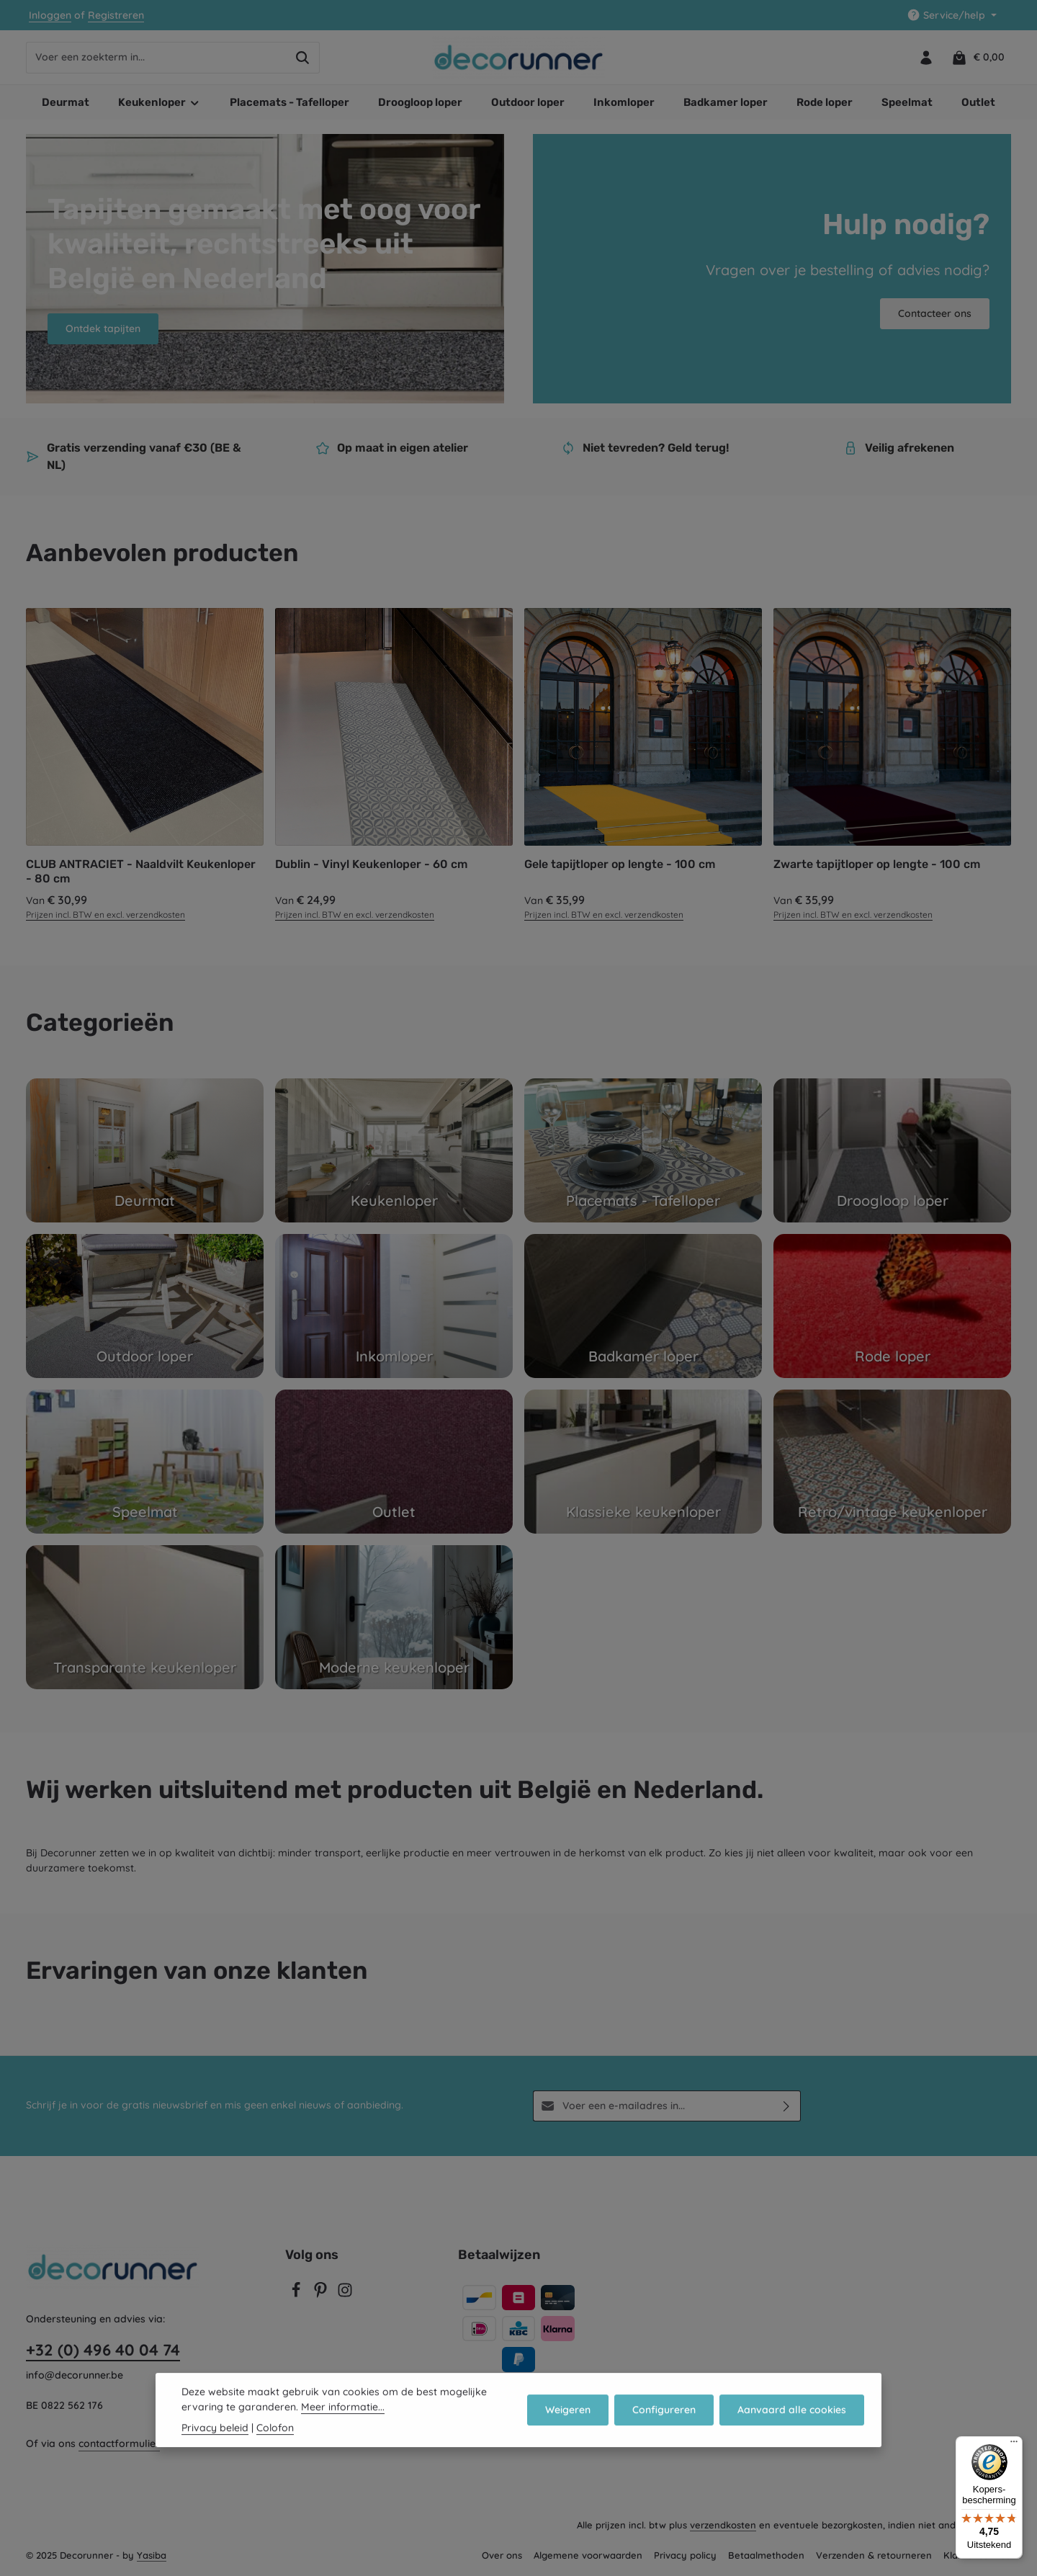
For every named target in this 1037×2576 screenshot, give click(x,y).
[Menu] (1014, 2445)
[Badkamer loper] (643, 1306)
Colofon (275, 2434)
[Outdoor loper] (145, 1306)
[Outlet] (394, 1462)
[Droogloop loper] (892, 1150)
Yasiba (151, 2555)
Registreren (116, 15)
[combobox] (156, 57)
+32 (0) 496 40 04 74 (103, 2350)
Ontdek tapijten (103, 328)
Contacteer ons (934, 313)
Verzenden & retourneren (874, 2555)
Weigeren (568, 2416)
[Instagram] (345, 2294)
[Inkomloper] (394, 1306)
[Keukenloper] (394, 1150)
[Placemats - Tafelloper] (643, 1150)
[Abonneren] (787, 2105)
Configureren (664, 2416)
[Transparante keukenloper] (145, 1617)
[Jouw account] (925, 57)
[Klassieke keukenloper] (643, 1462)
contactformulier (119, 2443)
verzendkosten (723, 2525)
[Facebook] (297, 2294)
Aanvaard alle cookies (791, 2416)
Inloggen (50, 15)
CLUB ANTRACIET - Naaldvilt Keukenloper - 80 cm (141, 871)
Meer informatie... (343, 2413)
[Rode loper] (892, 1306)
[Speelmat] (145, 1462)
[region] (518, 765)
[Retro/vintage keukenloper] (892, 1462)
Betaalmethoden (766, 2555)
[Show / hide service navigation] (951, 15)
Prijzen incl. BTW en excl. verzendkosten (105, 914)
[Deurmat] (145, 1150)
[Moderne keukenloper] (394, 1617)
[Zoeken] (303, 57)
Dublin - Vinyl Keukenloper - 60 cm (371, 864)
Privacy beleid (214, 2434)
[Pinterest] (322, 2294)
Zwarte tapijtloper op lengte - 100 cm (876, 864)
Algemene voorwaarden (588, 2555)
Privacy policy (685, 2555)
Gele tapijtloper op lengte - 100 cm (619, 864)
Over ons (502, 2555)
